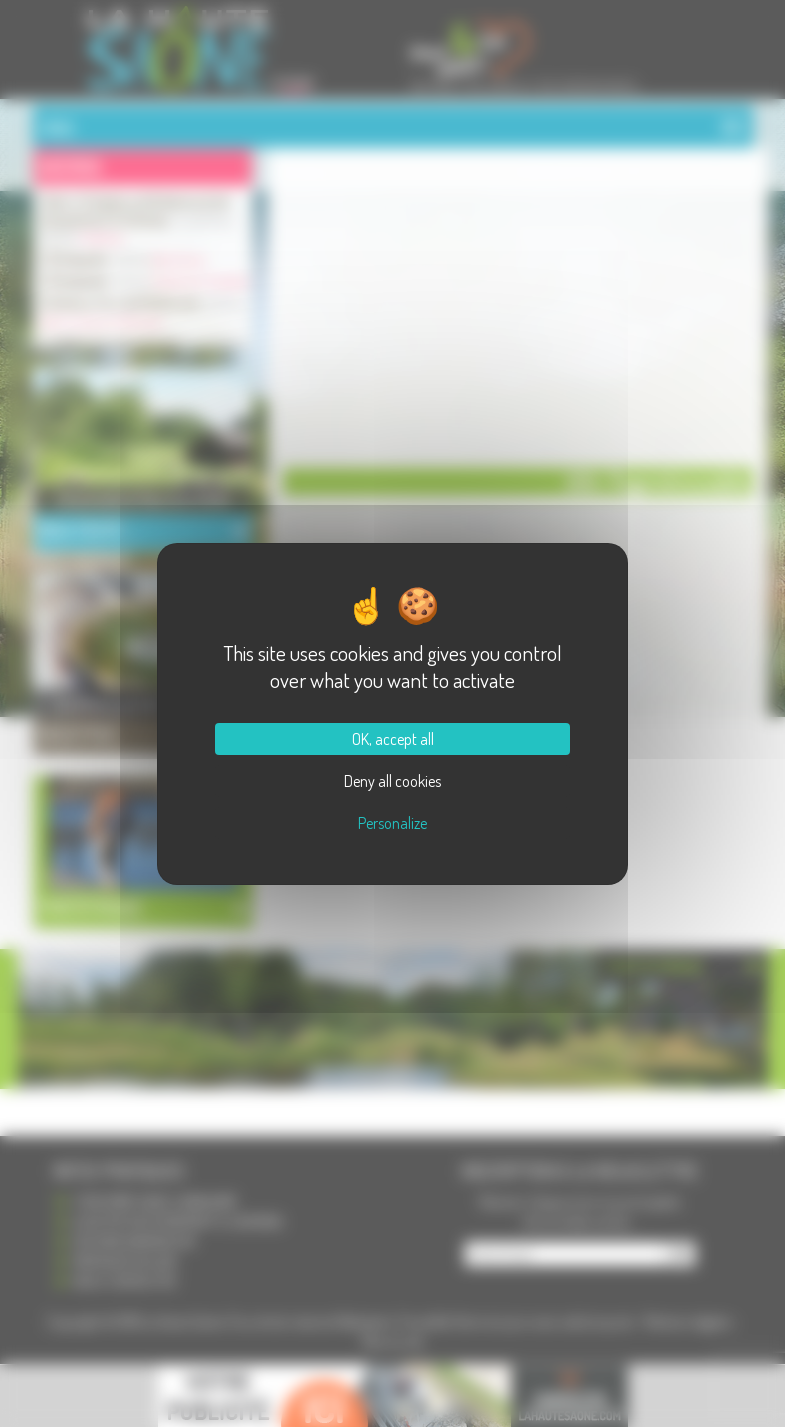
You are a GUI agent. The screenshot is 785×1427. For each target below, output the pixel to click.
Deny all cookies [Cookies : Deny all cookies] (392, 781)
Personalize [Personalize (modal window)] (392, 823)
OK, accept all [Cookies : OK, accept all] (393, 739)
